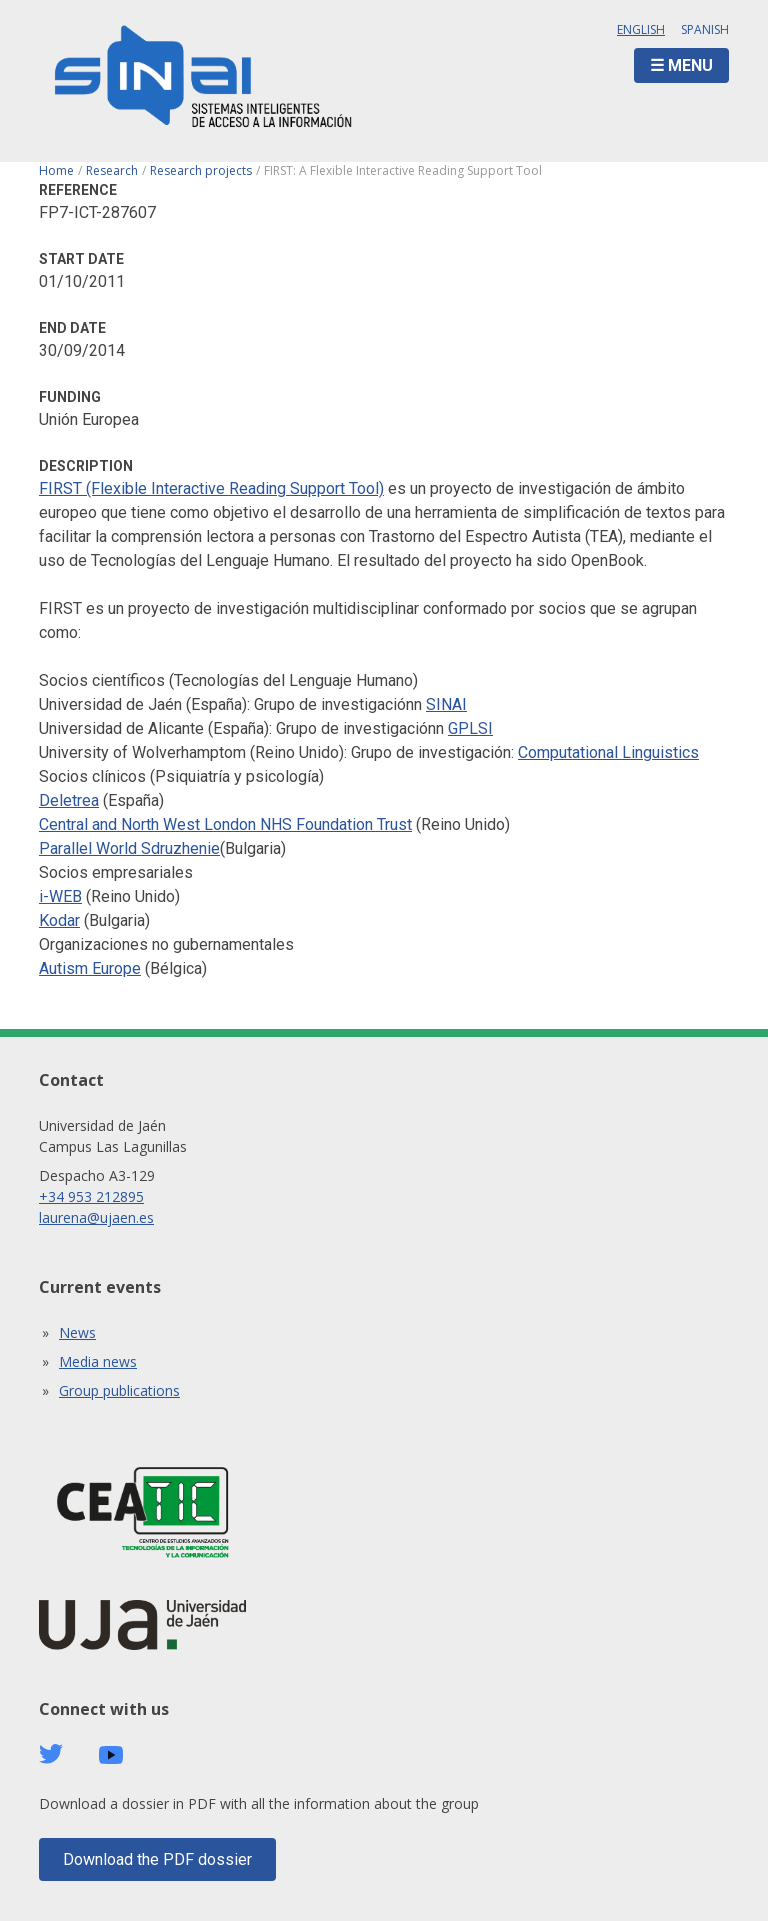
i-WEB (60, 896)
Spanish (705, 29)
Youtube (111, 1755)
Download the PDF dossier (157, 1859)
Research (112, 170)
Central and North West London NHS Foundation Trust (225, 824)
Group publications (119, 1390)
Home (56, 170)
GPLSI (470, 728)
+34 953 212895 (91, 1196)
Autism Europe (90, 968)
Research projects (201, 170)
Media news (98, 1361)
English (641, 29)
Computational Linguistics (608, 752)
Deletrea (69, 800)
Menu (690, 65)
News (77, 1332)
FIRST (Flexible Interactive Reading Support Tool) (211, 488)
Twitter (51, 1754)
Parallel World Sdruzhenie (129, 848)
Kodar (59, 920)
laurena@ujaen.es (96, 1217)
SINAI (446, 704)
